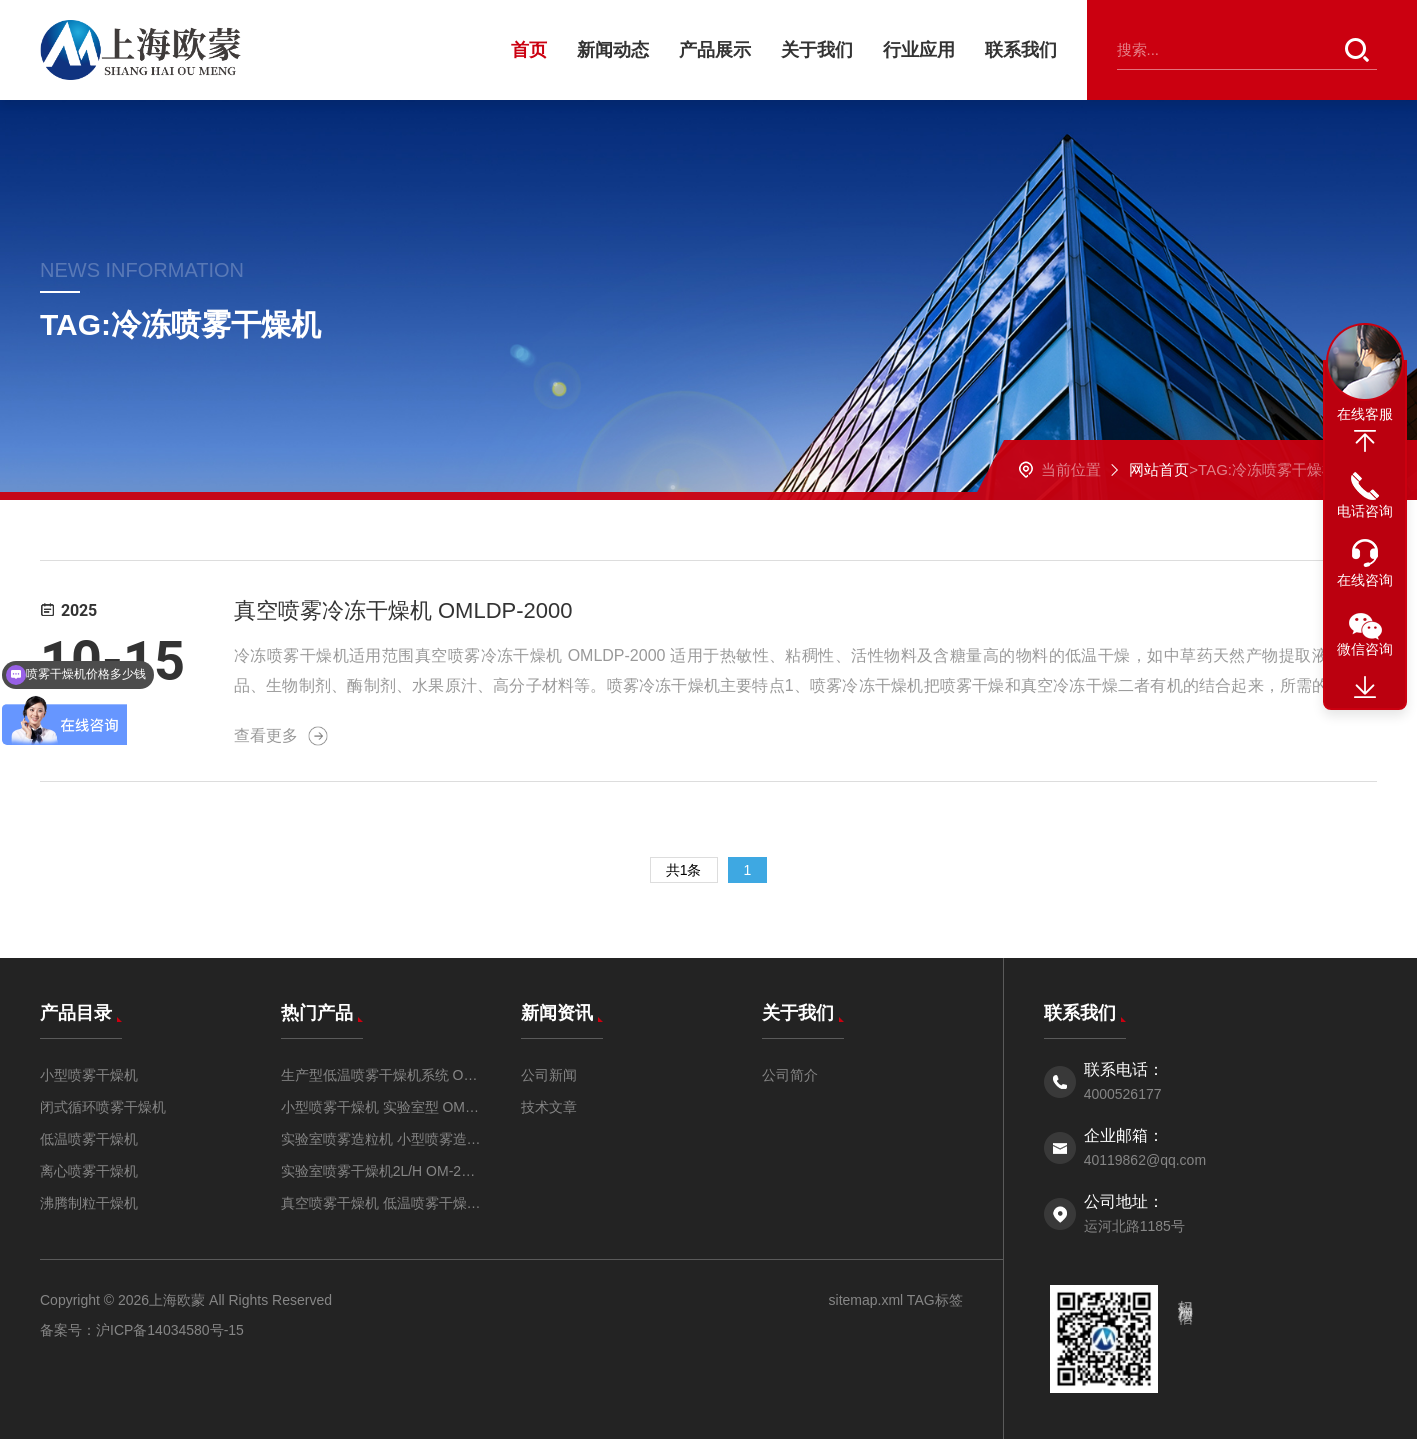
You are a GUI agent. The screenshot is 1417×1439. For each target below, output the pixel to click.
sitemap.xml (866, 1300)
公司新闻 (549, 1075)
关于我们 (817, 50)
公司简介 (790, 1075)
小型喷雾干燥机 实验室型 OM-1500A (381, 1107)
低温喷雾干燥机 (89, 1139)
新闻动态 (613, 50)
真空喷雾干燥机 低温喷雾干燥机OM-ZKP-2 (381, 1203)
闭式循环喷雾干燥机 (103, 1107)
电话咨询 (1365, 511)
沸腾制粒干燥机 (89, 1203)
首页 (529, 50)
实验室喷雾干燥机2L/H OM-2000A (381, 1171)
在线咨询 (1365, 580)
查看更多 (281, 736)
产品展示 (715, 50)
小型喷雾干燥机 (89, 1075)
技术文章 (549, 1107)
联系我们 (1021, 50)
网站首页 (1159, 469)
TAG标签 (932, 1300)
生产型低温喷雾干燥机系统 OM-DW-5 (381, 1075)
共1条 (684, 870)
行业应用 (919, 50)
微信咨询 (1365, 649)
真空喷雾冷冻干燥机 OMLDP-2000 (403, 610)
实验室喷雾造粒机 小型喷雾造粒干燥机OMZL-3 (381, 1139)
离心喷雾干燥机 (89, 1171)
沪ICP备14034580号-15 (170, 1330)
